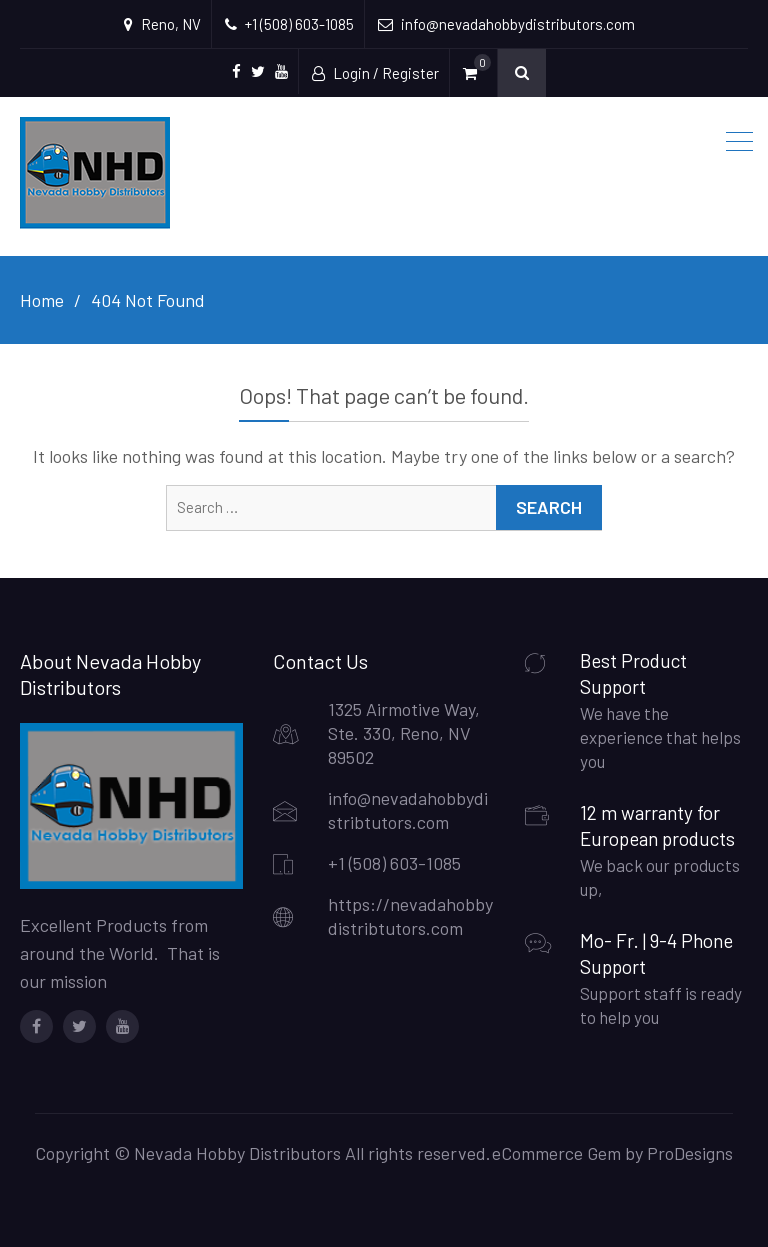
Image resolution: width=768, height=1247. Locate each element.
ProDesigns (690, 1153)
